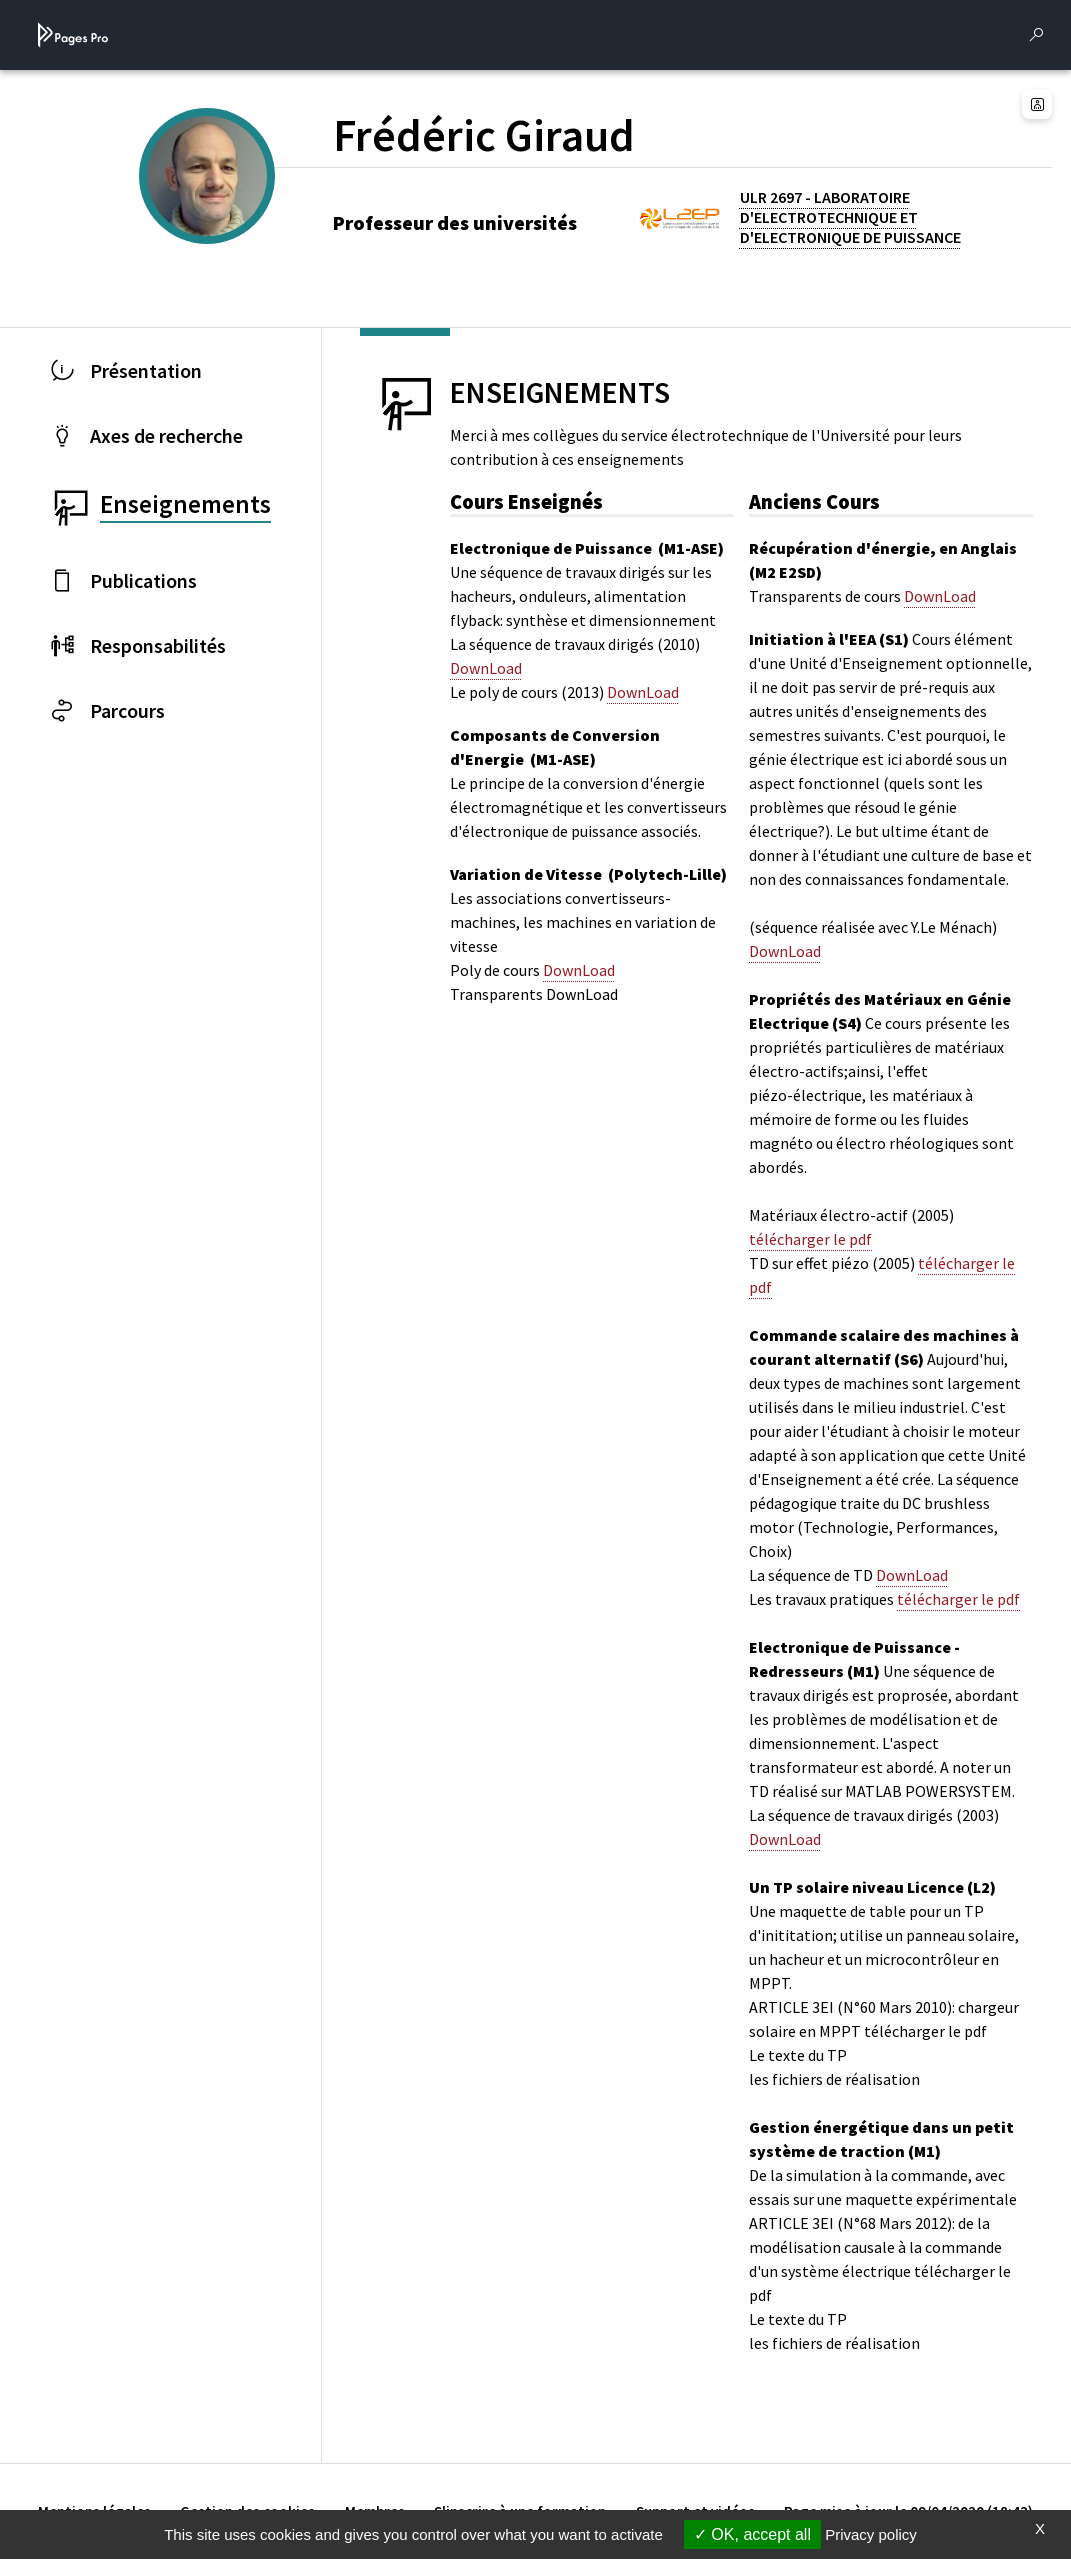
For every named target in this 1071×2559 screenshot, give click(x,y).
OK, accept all (752, 2534)
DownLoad (486, 668)
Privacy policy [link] (871, 2534)
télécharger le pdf (810, 1239)
